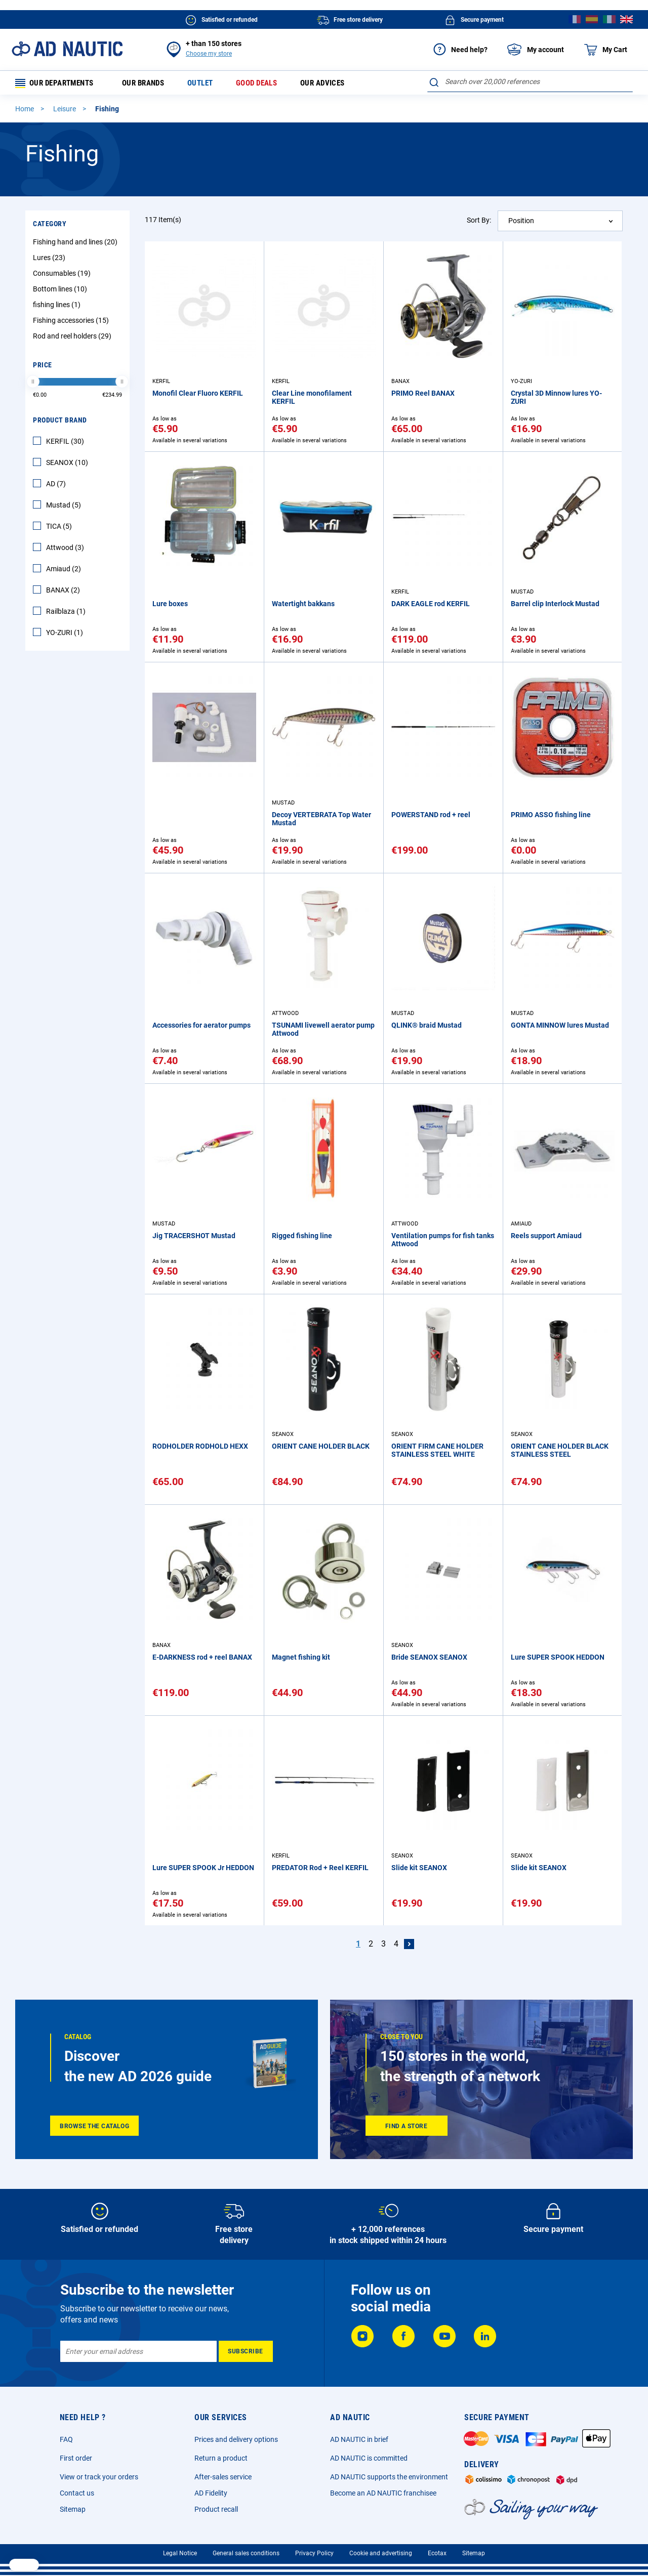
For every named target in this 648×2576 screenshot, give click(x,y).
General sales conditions (246, 2553)
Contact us (77, 2493)
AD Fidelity (210, 2493)
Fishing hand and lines (76, 244)
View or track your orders (99, 2477)
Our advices (337, 84)
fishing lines (58, 307)
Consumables (63, 275)
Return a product (221, 2458)
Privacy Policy (314, 2553)
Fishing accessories (72, 322)
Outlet (209, 84)
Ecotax (437, 2553)
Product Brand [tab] (60, 422)
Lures (50, 260)
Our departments (58, 84)
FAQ (66, 2439)
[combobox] (530, 81)
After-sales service (223, 2477)
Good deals (269, 84)
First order (76, 2458)
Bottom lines (61, 291)
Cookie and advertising (380, 2553)
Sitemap (73, 2509)
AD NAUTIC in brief (359, 2439)
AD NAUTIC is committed (369, 2458)
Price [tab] (42, 367)
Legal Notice (180, 2553)
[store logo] (67, 48)
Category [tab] (49, 226)
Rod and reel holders (73, 338)
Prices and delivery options (236, 2439)
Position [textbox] (521, 223)
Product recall (216, 2509)
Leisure (65, 111)
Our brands (150, 84)
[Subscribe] (246, 2351)
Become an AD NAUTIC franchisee (383, 2493)
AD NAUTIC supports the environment (389, 2477)
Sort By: (479, 222)
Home (25, 111)
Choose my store (209, 53)
